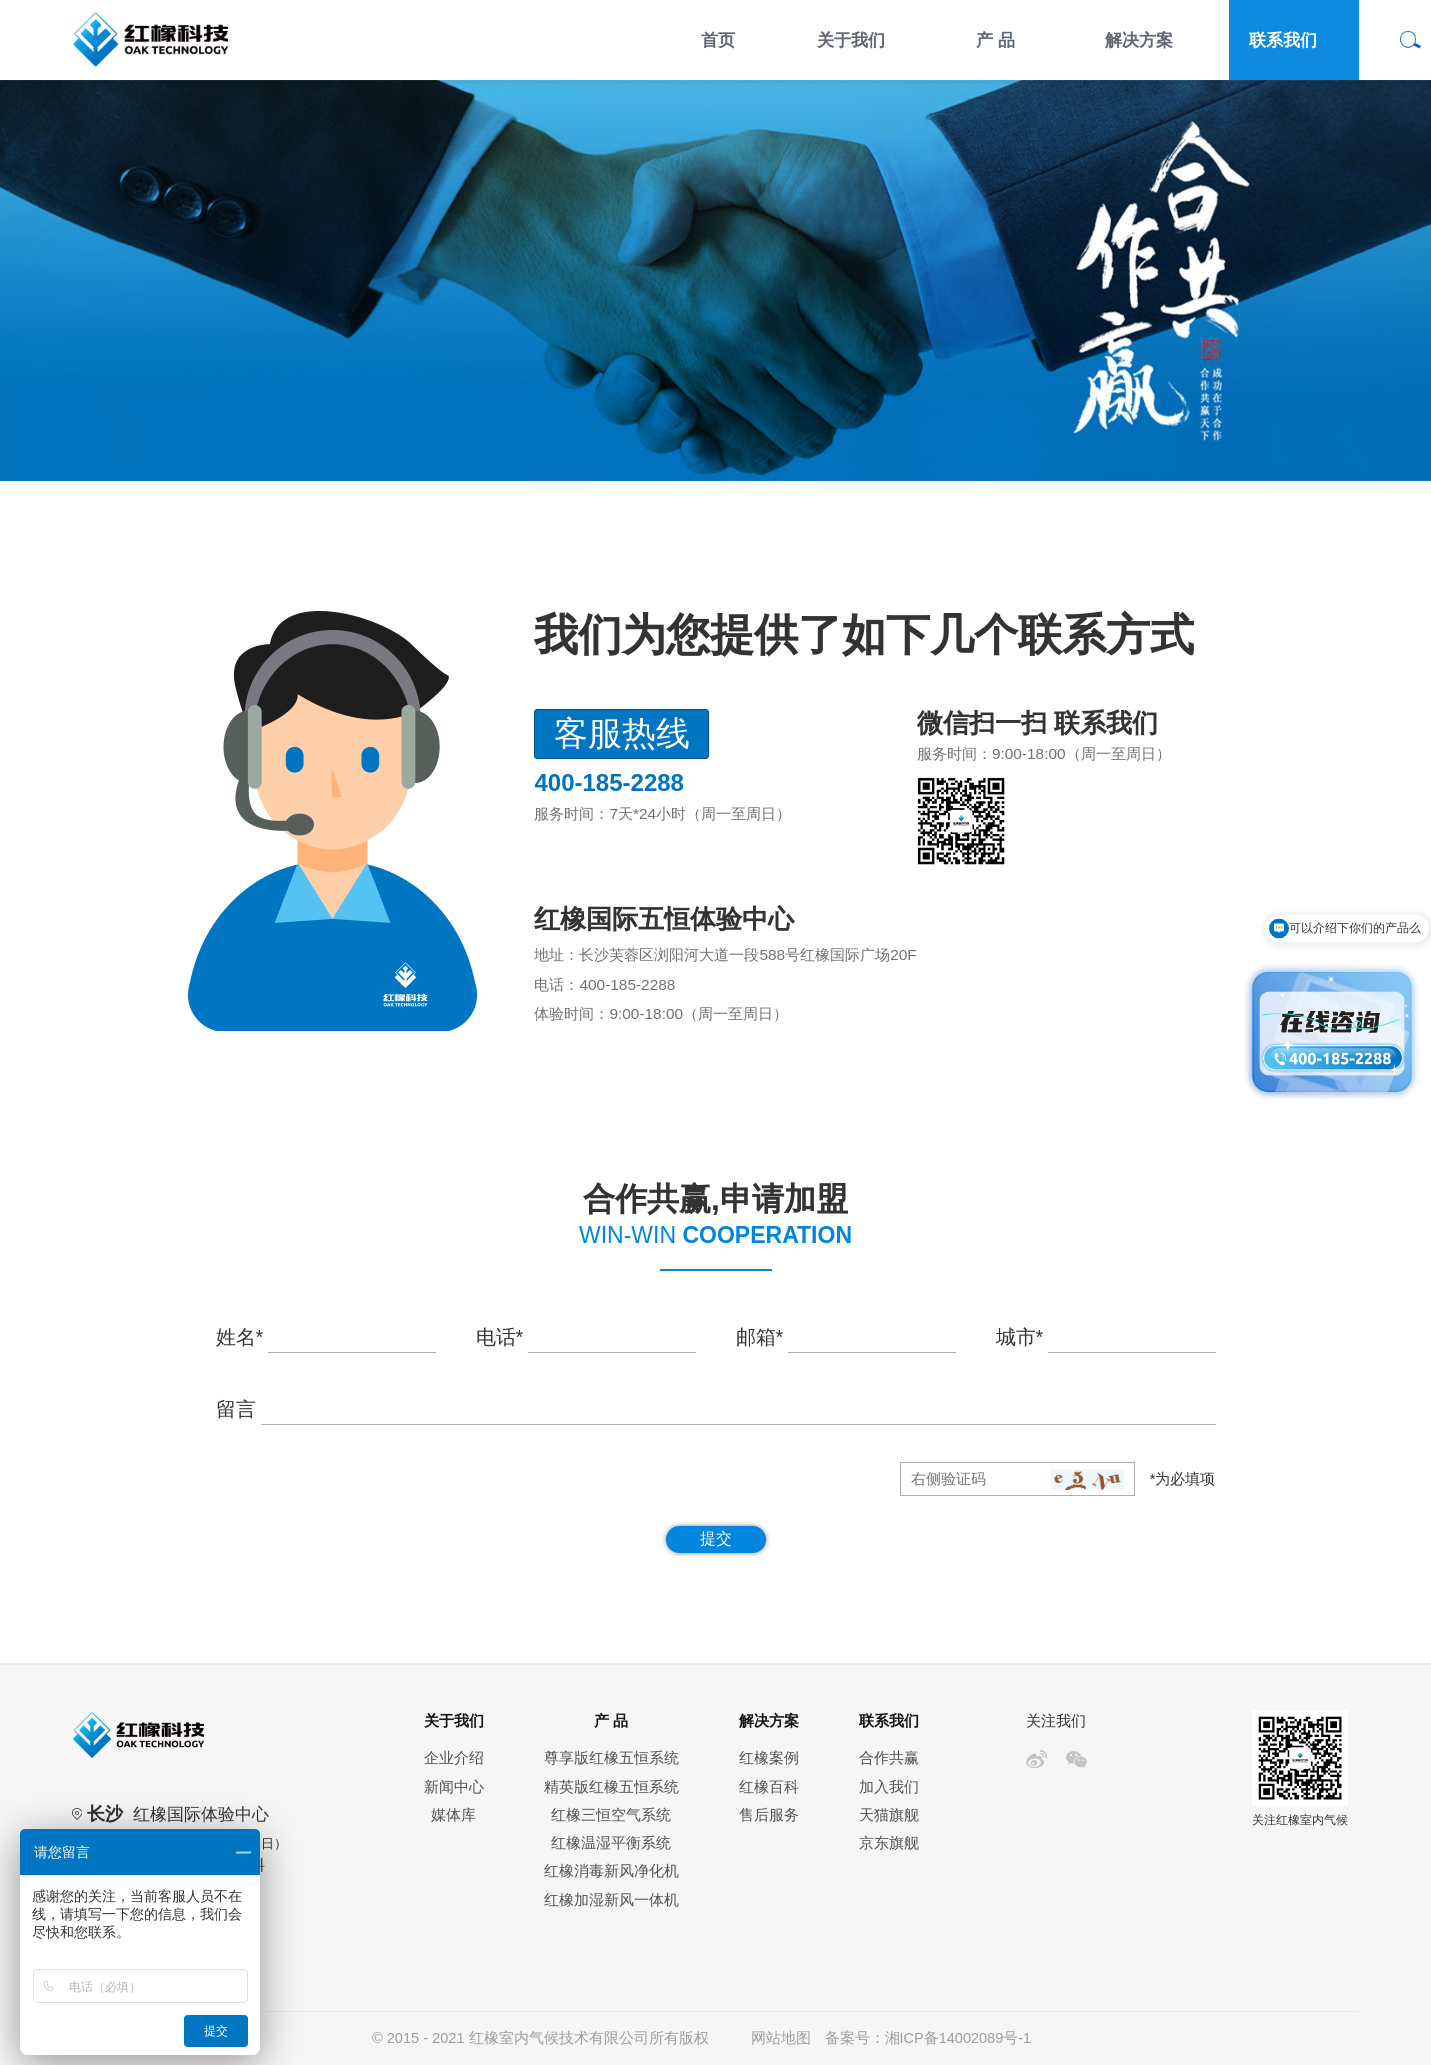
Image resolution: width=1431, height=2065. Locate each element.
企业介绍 (454, 1758)
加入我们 (889, 1787)
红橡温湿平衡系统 (611, 1843)
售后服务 (769, 1815)
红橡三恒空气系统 (611, 1815)
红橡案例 (769, 1758)
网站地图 (780, 2038)
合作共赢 (889, 1758)
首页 (718, 40)
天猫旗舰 (889, 1815)
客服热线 (622, 733)
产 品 (995, 40)
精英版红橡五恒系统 (611, 1787)
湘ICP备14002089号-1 (957, 2038)
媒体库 (453, 1815)
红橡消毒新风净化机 (611, 1871)
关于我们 (851, 40)
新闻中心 (454, 1787)
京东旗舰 (889, 1843)
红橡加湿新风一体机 (611, 1900)
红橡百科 (769, 1787)
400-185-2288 (627, 984)
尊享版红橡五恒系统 (611, 1758)
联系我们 (1283, 40)
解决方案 (1139, 40)
